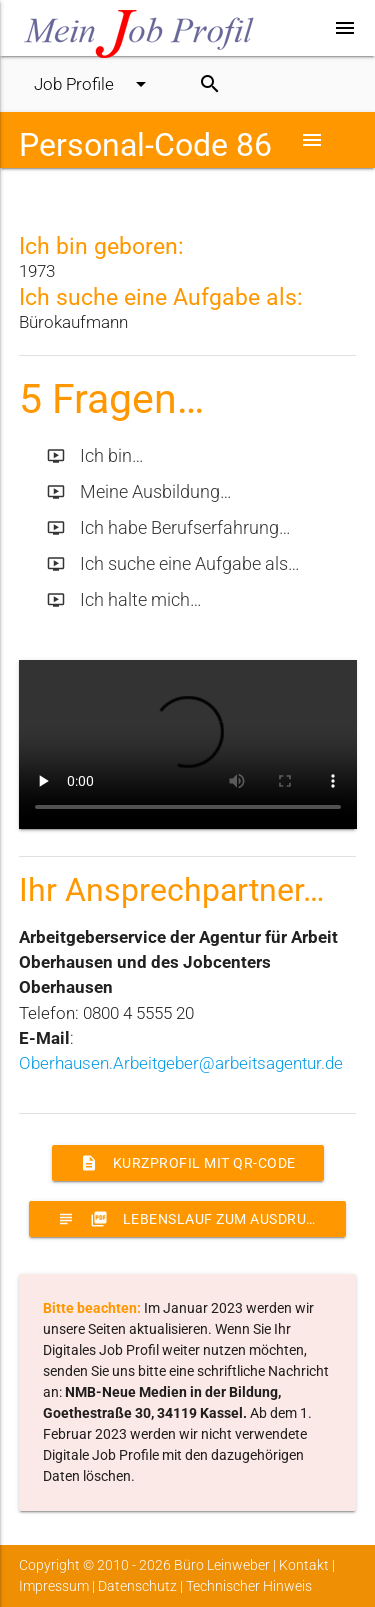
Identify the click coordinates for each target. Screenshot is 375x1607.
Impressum (54, 1586)
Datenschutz (137, 1586)
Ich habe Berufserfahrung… (169, 528)
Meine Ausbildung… (139, 492)
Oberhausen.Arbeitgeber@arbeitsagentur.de (181, 1063)
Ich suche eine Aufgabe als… (173, 564)
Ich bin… (95, 456)
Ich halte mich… (124, 600)
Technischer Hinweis (249, 1586)
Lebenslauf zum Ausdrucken (201, 1219)
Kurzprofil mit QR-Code (188, 1163)
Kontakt (304, 1565)
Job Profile (93, 84)
